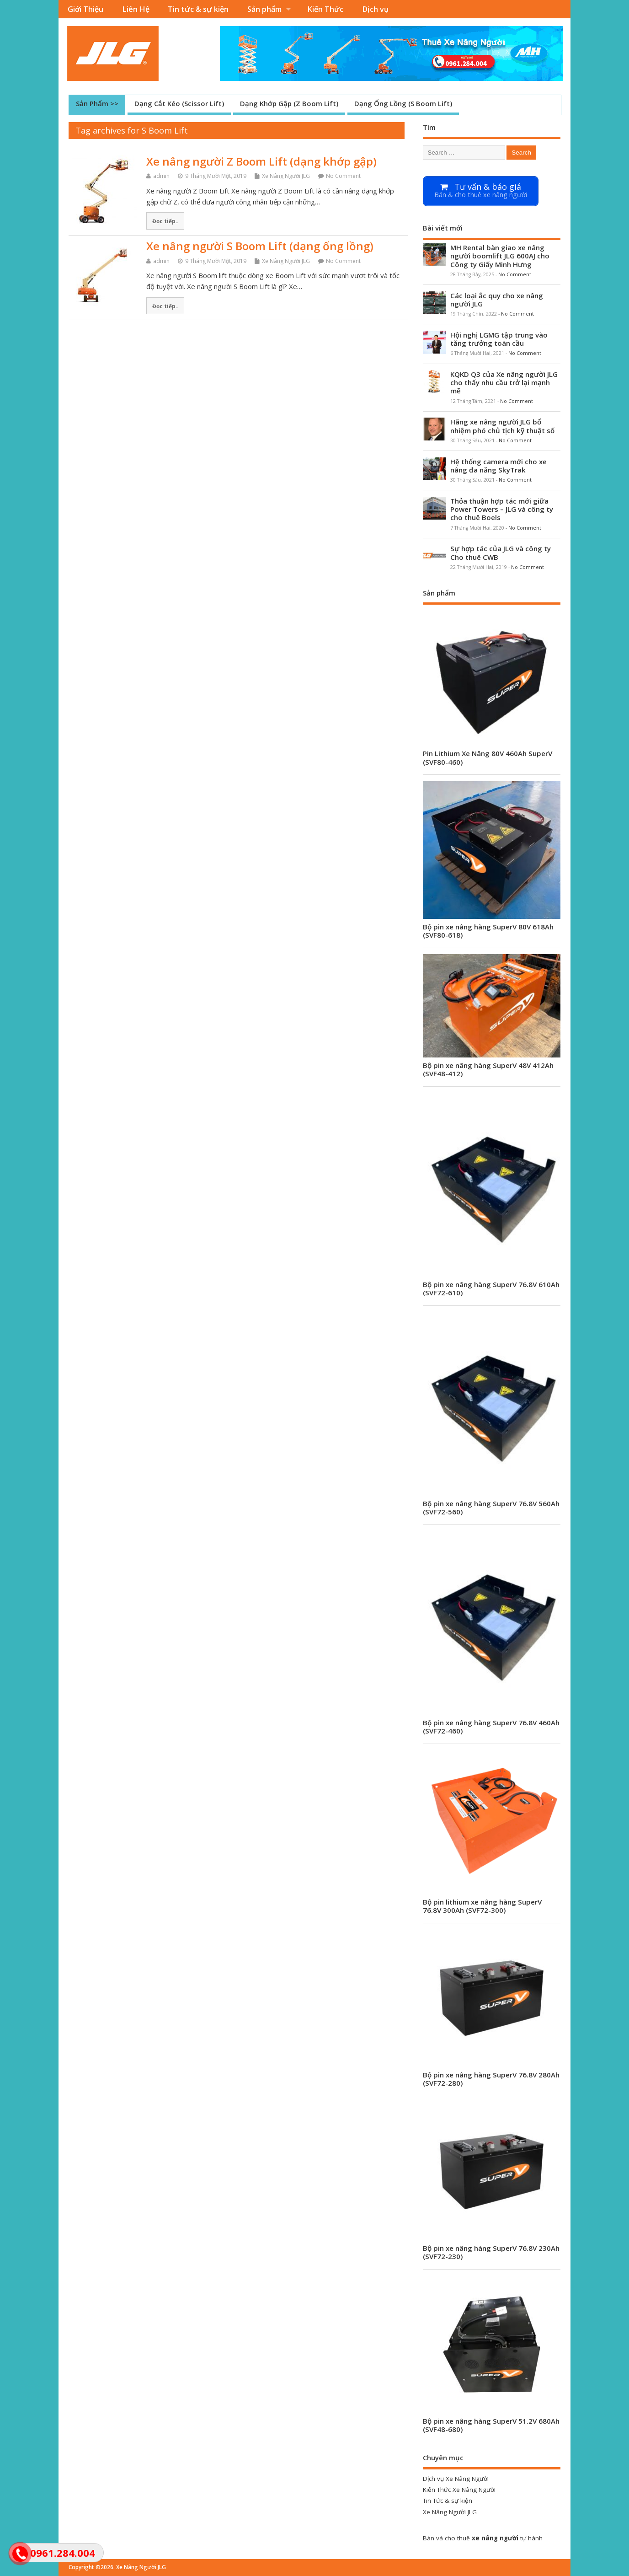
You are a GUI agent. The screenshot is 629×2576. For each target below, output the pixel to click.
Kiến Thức (325, 9)
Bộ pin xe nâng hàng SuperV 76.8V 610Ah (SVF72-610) (491, 1288)
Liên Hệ (135, 9)
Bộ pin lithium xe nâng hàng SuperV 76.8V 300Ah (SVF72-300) (482, 1906)
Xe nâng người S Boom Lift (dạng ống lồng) (259, 245)
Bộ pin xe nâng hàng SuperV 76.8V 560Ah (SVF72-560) (491, 1507)
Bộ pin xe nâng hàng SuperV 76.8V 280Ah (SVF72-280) (491, 2079)
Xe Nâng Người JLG (286, 176)
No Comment (343, 176)
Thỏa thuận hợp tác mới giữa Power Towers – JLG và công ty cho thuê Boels (501, 509)
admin (161, 176)
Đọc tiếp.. (165, 221)
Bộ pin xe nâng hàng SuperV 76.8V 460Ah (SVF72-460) (491, 1726)
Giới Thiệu (85, 9)
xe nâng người (495, 2538)
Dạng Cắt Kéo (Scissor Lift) (179, 103)
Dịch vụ (375, 9)
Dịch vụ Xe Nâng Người (456, 2478)
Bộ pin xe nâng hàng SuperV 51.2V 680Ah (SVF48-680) (491, 2425)
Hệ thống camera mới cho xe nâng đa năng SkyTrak (498, 465)
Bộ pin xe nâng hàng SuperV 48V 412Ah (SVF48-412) (488, 1069)
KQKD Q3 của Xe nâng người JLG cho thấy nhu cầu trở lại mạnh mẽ (504, 382)
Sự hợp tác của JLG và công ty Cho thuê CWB (500, 552)
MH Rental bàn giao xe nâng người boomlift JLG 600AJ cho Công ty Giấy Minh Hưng (499, 255)
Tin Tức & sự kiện (447, 2500)
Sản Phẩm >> (97, 103)
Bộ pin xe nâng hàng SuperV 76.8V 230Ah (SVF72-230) (491, 2252)
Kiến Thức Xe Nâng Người (459, 2489)
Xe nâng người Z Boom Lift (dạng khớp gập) (261, 161)
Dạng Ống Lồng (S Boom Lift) (403, 103)
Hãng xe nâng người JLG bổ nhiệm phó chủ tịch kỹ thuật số (502, 426)
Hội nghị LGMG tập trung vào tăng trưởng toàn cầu (499, 339)
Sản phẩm (264, 9)
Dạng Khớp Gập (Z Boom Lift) (289, 103)
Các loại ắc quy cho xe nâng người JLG (496, 299)
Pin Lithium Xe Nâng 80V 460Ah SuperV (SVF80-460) (487, 757)
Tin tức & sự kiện (198, 9)
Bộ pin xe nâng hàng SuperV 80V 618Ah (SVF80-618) (488, 930)
